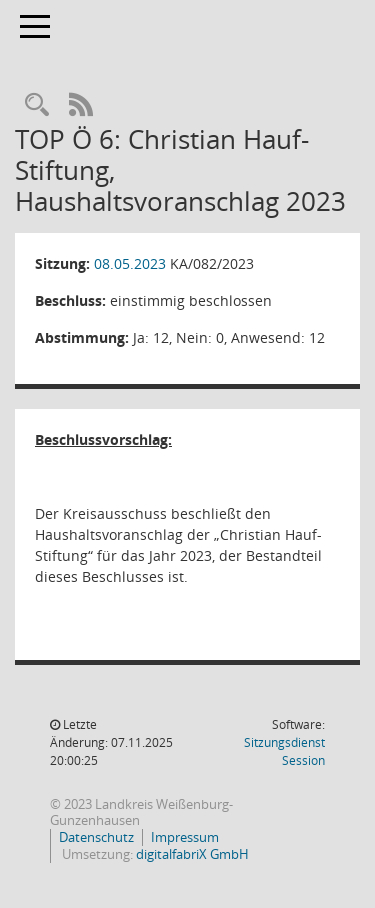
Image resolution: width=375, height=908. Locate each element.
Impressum (185, 837)
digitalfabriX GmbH (192, 854)
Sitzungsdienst (284, 751)
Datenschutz (96, 837)
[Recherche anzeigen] (37, 105)
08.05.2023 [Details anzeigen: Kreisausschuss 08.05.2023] (130, 263)
